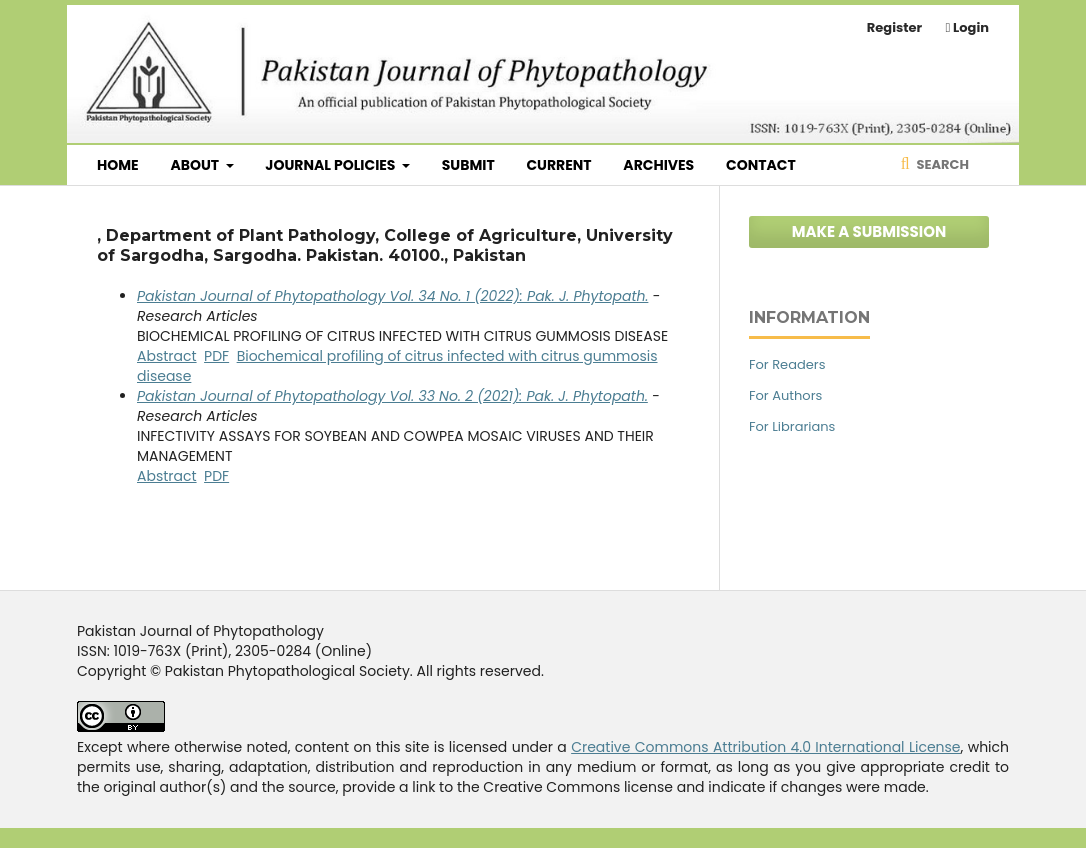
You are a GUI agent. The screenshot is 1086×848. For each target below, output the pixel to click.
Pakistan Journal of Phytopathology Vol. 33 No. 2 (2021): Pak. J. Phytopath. (392, 396)
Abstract (167, 356)
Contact (761, 165)
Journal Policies (331, 165)
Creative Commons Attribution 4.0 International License (765, 747)
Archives (658, 165)
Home (118, 165)
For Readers (787, 364)
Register (894, 27)
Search (941, 164)
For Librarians (792, 426)
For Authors (785, 395)
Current (558, 165)
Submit (468, 165)
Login (969, 27)
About (196, 165)
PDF (216, 356)
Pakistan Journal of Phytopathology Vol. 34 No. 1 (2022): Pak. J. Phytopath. (392, 296)
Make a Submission (869, 231)
